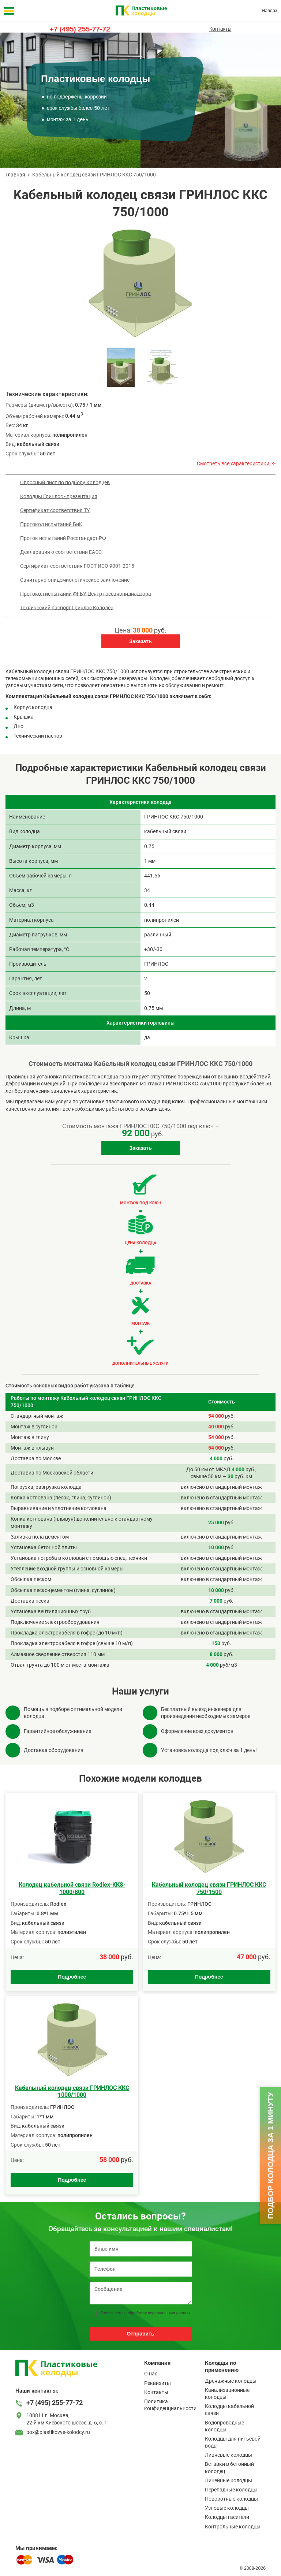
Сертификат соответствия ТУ (55, 510)
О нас (150, 2373)
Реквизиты (157, 2383)
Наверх (269, 10)
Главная (15, 174)
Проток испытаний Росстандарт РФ (63, 538)
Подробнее (72, 1977)
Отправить (140, 2334)
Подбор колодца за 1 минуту (270, 2155)
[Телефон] (141, 2269)
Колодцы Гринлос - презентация (58, 496)
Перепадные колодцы (231, 2490)
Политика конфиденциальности (170, 2404)
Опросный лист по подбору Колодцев (65, 482)
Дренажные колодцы (230, 2381)
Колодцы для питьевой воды (233, 2442)
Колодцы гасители (227, 2517)
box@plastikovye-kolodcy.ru (58, 2432)
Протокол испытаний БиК (51, 524)
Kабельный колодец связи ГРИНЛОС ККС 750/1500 (209, 1888)
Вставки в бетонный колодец (229, 2467)
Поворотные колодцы (231, 2499)
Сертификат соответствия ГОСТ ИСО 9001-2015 (77, 565)
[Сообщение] (141, 2293)
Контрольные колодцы (233, 2527)
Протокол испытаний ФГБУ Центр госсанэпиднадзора (85, 593)
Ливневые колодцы (228, 2455)
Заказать (140, 641)
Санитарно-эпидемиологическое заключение (75, 579)
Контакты (220, 29)
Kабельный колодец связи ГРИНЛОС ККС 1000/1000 (72, 2091)
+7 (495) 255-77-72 (80, 29)
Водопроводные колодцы (224, 2426)
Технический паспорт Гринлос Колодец (66, 607)
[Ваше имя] (141, 2248)
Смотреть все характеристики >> (236, 463)
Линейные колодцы (228, 2480)
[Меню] (9, 11)
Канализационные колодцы (227, 2393)
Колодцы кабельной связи (229, 2409)
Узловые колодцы (227, 2508)
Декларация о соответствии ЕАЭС (61, 552)
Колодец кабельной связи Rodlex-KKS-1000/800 (72, 1888)
